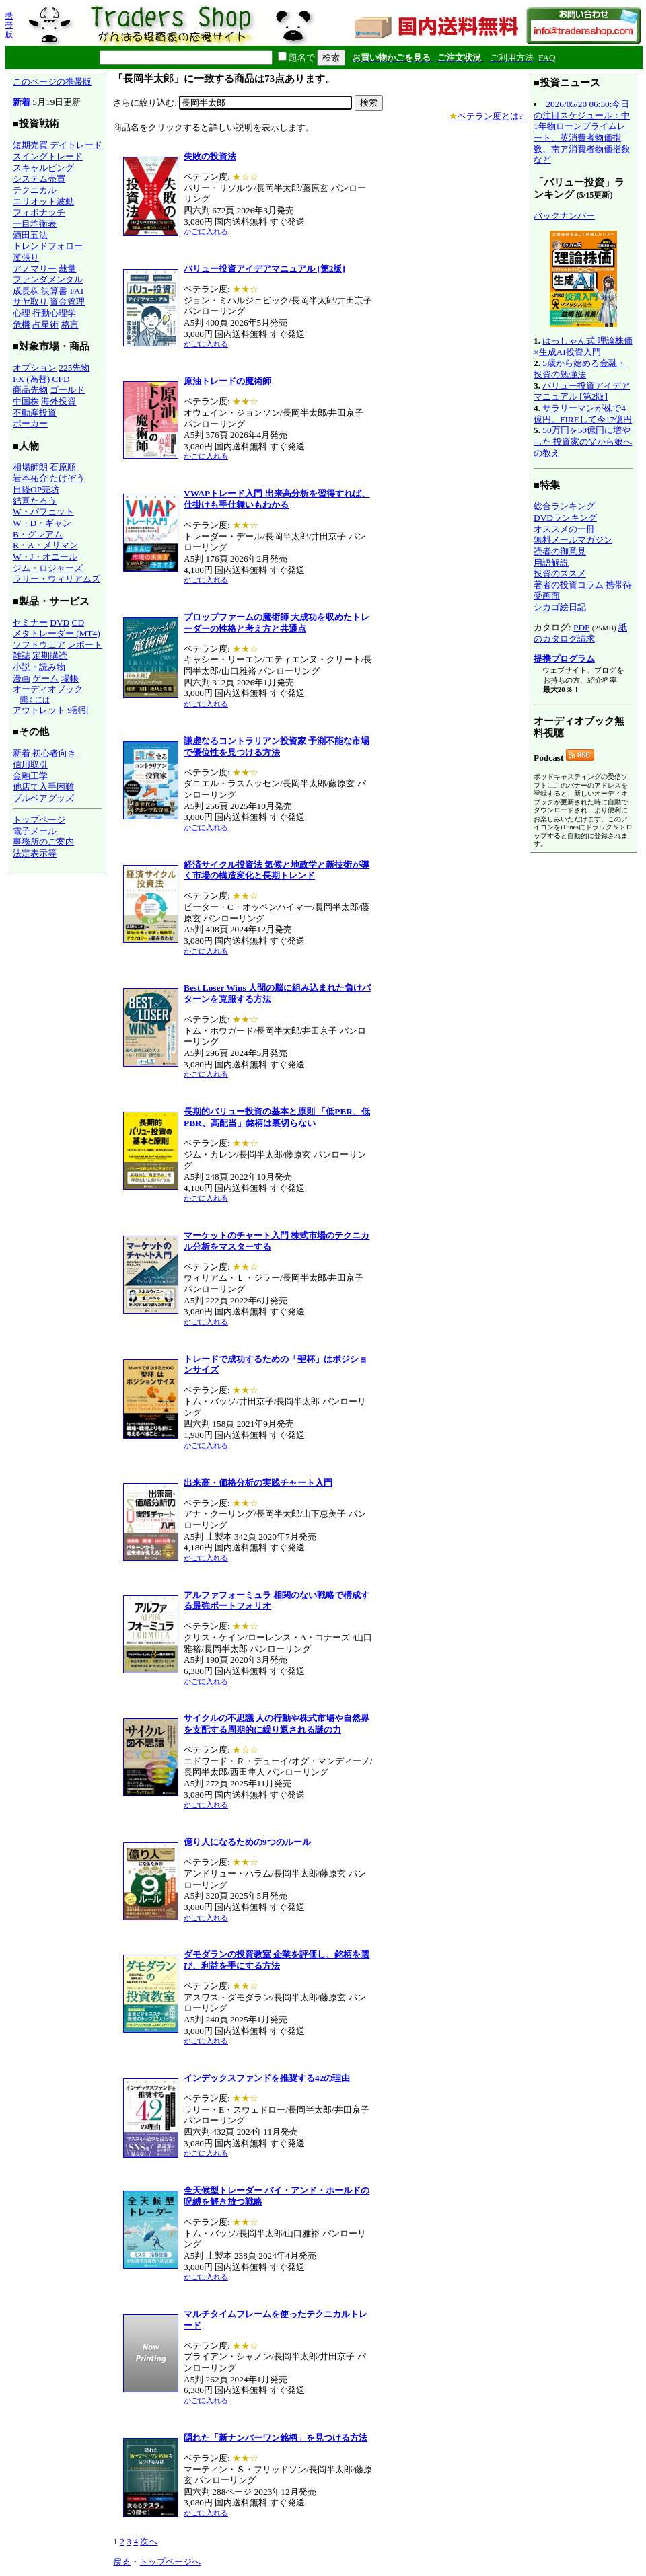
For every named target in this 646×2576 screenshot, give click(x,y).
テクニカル (35, 190)
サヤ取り (30, 302)
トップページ (39, 820)
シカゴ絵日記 (560, 607)
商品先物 (30, 390)
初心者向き (54, 753)
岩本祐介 (30, 478)
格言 (70, 324)
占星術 (45, 324)
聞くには (35, 699)
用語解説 (551, 563)
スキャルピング (43, 168)
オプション (35, 368)
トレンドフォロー (48, 246)
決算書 (54, 291)
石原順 (63, 467)
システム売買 (39, 179)
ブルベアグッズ (43, 798)
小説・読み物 (39, 667)
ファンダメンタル (48, 279)
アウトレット (39, 710)
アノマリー (35, 269)
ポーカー (30, 423)
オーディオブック (48, 689)
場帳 (70, 678)
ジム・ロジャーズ (48, 568)
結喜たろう (35, 501)
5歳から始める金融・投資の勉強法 (580, 368)
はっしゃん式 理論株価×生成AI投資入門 (583, 346)
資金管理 (67, 302)
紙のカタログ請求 (580, 633)
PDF (581, 627)
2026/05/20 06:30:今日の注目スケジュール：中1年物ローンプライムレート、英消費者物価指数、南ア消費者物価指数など (582, 132)
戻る (122, 2561)
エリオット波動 (43, 201)
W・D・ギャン (42, 523)
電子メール (35, 831)
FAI (77, 291)
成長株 (26, 291)
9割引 (78, 710)
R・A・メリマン (45, 545)
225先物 (74, 368)
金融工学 (30, 776)
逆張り (26, 257)
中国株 (26, 401)
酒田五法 (30, 235)
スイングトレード (48, 156)
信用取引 (30, 764)
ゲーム (45, 678)
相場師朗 (30, 467)
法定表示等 (35, 853)
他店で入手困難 (43, 787)
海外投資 (58, 401)
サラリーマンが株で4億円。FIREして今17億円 (583, 413)
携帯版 (9, 24)
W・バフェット (43, 511)
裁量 (67, 269)
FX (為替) (31, 379)
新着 (21, 102)
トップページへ (170, 2561)
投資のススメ (560, 573)
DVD (59, 622)
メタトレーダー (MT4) (56, 633)
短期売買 (30, 145)
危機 (21, 324)
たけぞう (67, 478)
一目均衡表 (35, 224)
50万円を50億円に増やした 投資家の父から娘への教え (583, 441)
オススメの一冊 (564, 529)
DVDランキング (565, 518)
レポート (84, 645)
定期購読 (49, 655)
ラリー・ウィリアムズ (56, 579)
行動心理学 (54, 313)
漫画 (21, 678)
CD (78, 622)
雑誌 (21, 655)
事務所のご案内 (43, 842)
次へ (148, 2541)
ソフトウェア (39, 645)
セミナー (30, 622)
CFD (61, 379)
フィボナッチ (39, 212)
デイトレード (76, 145)
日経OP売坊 (36, 489)
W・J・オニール (45, 557)
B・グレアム (38, 534)
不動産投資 (35, 413)
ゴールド (67, 390)
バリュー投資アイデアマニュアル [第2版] (582, 391)
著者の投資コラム (569, 585)
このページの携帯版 (52, 82)
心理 (21, 313)
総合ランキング (564, 506)
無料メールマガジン (573, 540)
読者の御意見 (560, 551)
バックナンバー (564, 216)
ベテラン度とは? (486, 116)
